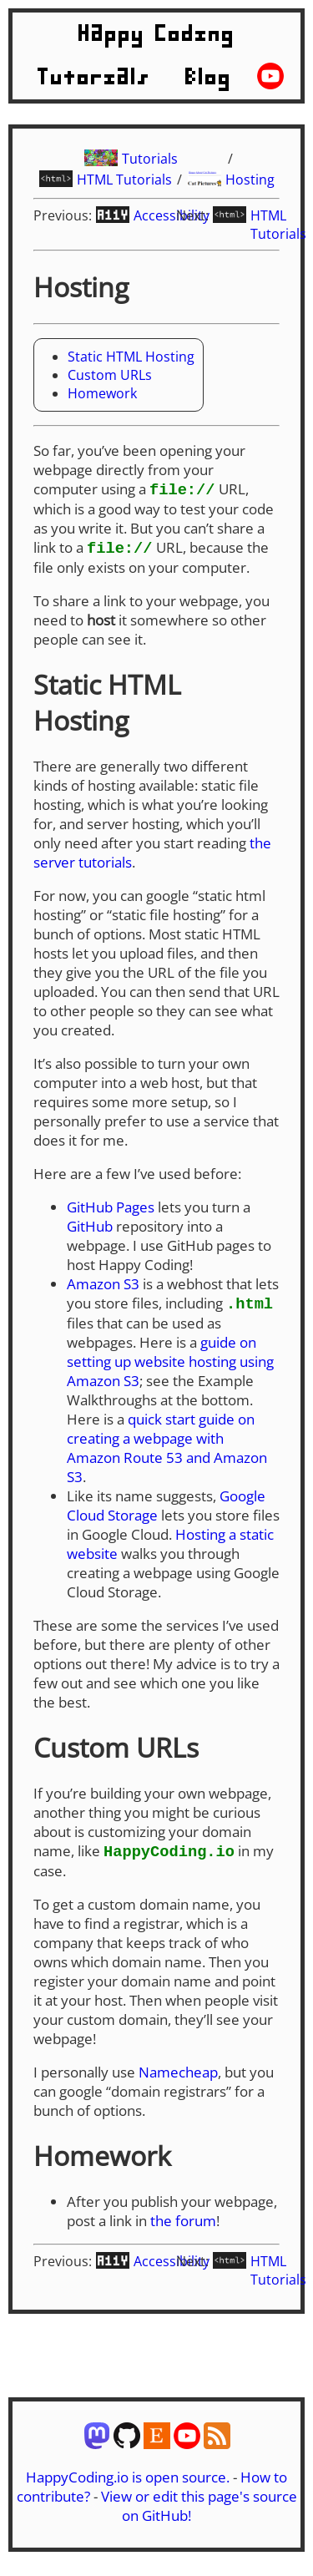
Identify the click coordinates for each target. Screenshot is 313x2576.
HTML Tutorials (124, 179)
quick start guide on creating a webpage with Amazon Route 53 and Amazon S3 (167, 1450)
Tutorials (94, 77)
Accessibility (172, 215)
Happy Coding (156, 34)
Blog (208, 77)
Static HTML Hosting (131, 356)
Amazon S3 (103, 1285)
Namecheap (178, 2075)
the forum (183, 2224)
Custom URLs (110, 375)
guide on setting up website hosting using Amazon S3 (170, 1364)
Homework (102, 393)
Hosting (250, 179)
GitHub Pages (110, 1208)
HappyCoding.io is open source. (128, 2480)
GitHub (90, 1227)
